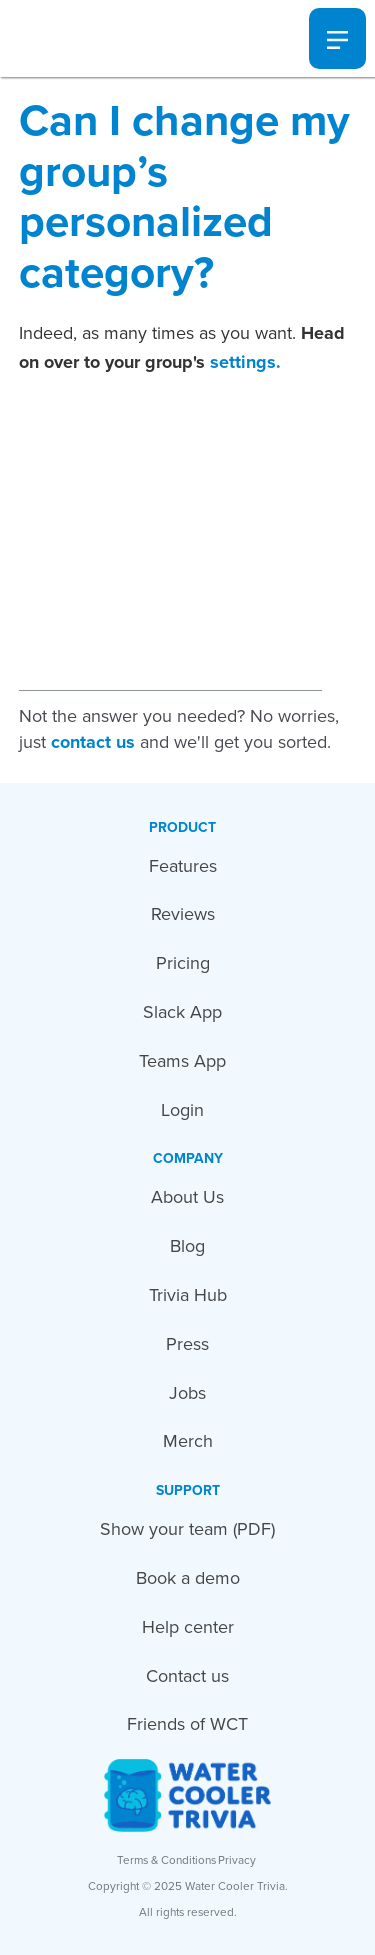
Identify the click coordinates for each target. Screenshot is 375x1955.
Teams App (182, 1061)
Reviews (183, 914)
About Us (187, 1197)
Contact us (187, 1676)
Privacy (237, 1860)
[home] (55, 38)
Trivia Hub (188, 1295)
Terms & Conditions (166, 1860)
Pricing (183, 963)
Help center (188, 1627)
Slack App (182, 1012)
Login (182, 1110)
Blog (187, 1246)
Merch (188, 1441)
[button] (337, 39)
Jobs (187, 1393)
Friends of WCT (187, 1724)
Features (183, 866)
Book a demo (188, 1578)
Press (187, 1344)
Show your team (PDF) (187, 1529)
